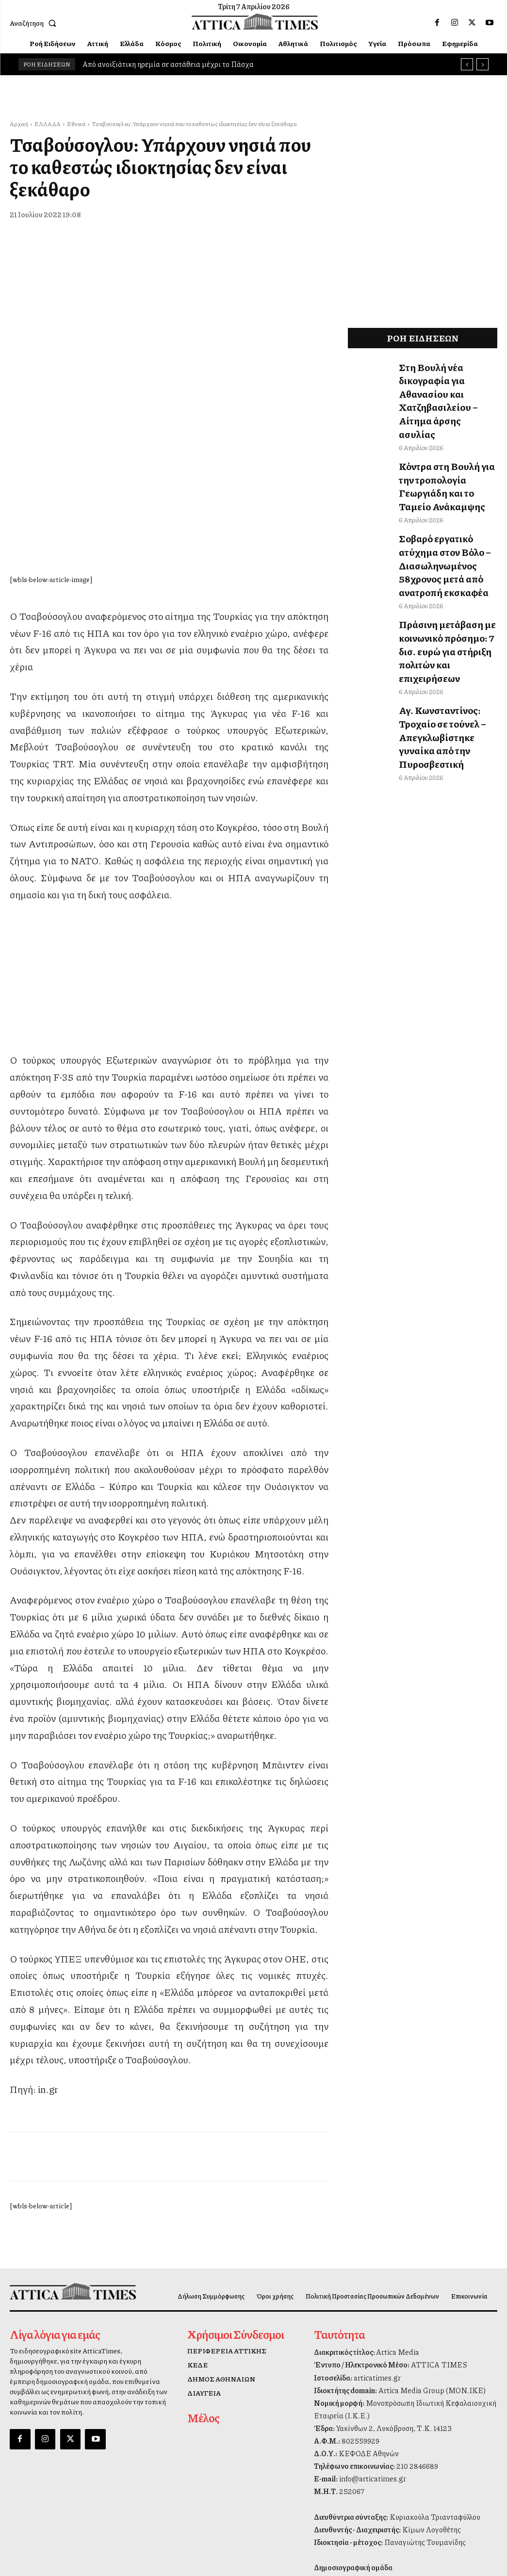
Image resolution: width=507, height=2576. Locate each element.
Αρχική (19, 124)
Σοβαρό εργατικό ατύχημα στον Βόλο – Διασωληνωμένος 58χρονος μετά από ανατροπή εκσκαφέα (446, 501)
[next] (482, 64)
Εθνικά (76, 124)
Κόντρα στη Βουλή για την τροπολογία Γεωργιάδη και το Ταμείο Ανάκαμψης (446, 438)
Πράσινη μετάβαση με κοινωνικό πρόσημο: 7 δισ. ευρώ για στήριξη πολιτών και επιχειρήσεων (447, 569)
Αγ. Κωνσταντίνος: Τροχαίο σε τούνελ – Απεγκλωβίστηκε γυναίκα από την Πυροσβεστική (444, 631)
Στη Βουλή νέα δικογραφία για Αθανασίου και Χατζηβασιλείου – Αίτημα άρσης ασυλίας (446, 382)
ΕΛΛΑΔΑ (47, 124)
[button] (35, 23)
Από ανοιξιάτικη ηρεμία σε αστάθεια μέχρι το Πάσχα (168, 64)
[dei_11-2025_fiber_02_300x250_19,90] (169, 904)
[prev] (467, 64)
